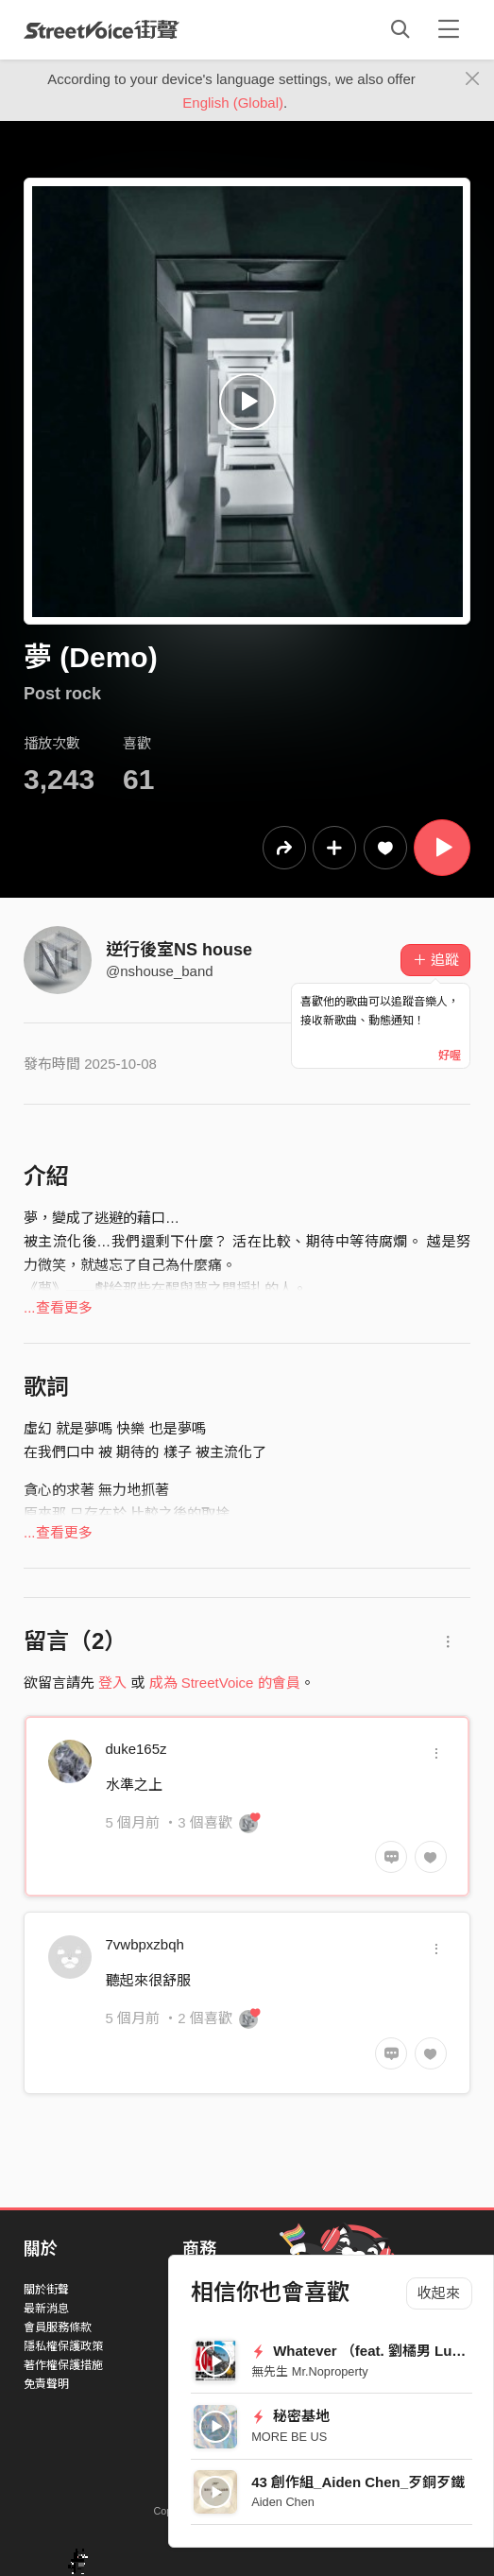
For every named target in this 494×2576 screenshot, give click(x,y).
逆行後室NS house (179, 949)
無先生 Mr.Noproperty (309, 2371)
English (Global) (232, 102)
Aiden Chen (283, 2502)
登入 (112, 1682)
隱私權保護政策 (63, 2346)
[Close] (472, 79)
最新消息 (46, 2308)
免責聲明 (46, 2384)
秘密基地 (290, 2416)
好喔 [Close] (449, 1055)
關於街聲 (46, 2289)
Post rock (62, 693)
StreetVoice (101, 29)
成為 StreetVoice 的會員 (224, 1682)
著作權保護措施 (63, 2365)
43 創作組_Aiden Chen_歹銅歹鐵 (358, 2482)
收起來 (438, 2293)
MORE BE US (289, 2437)
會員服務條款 (58, 2327)
